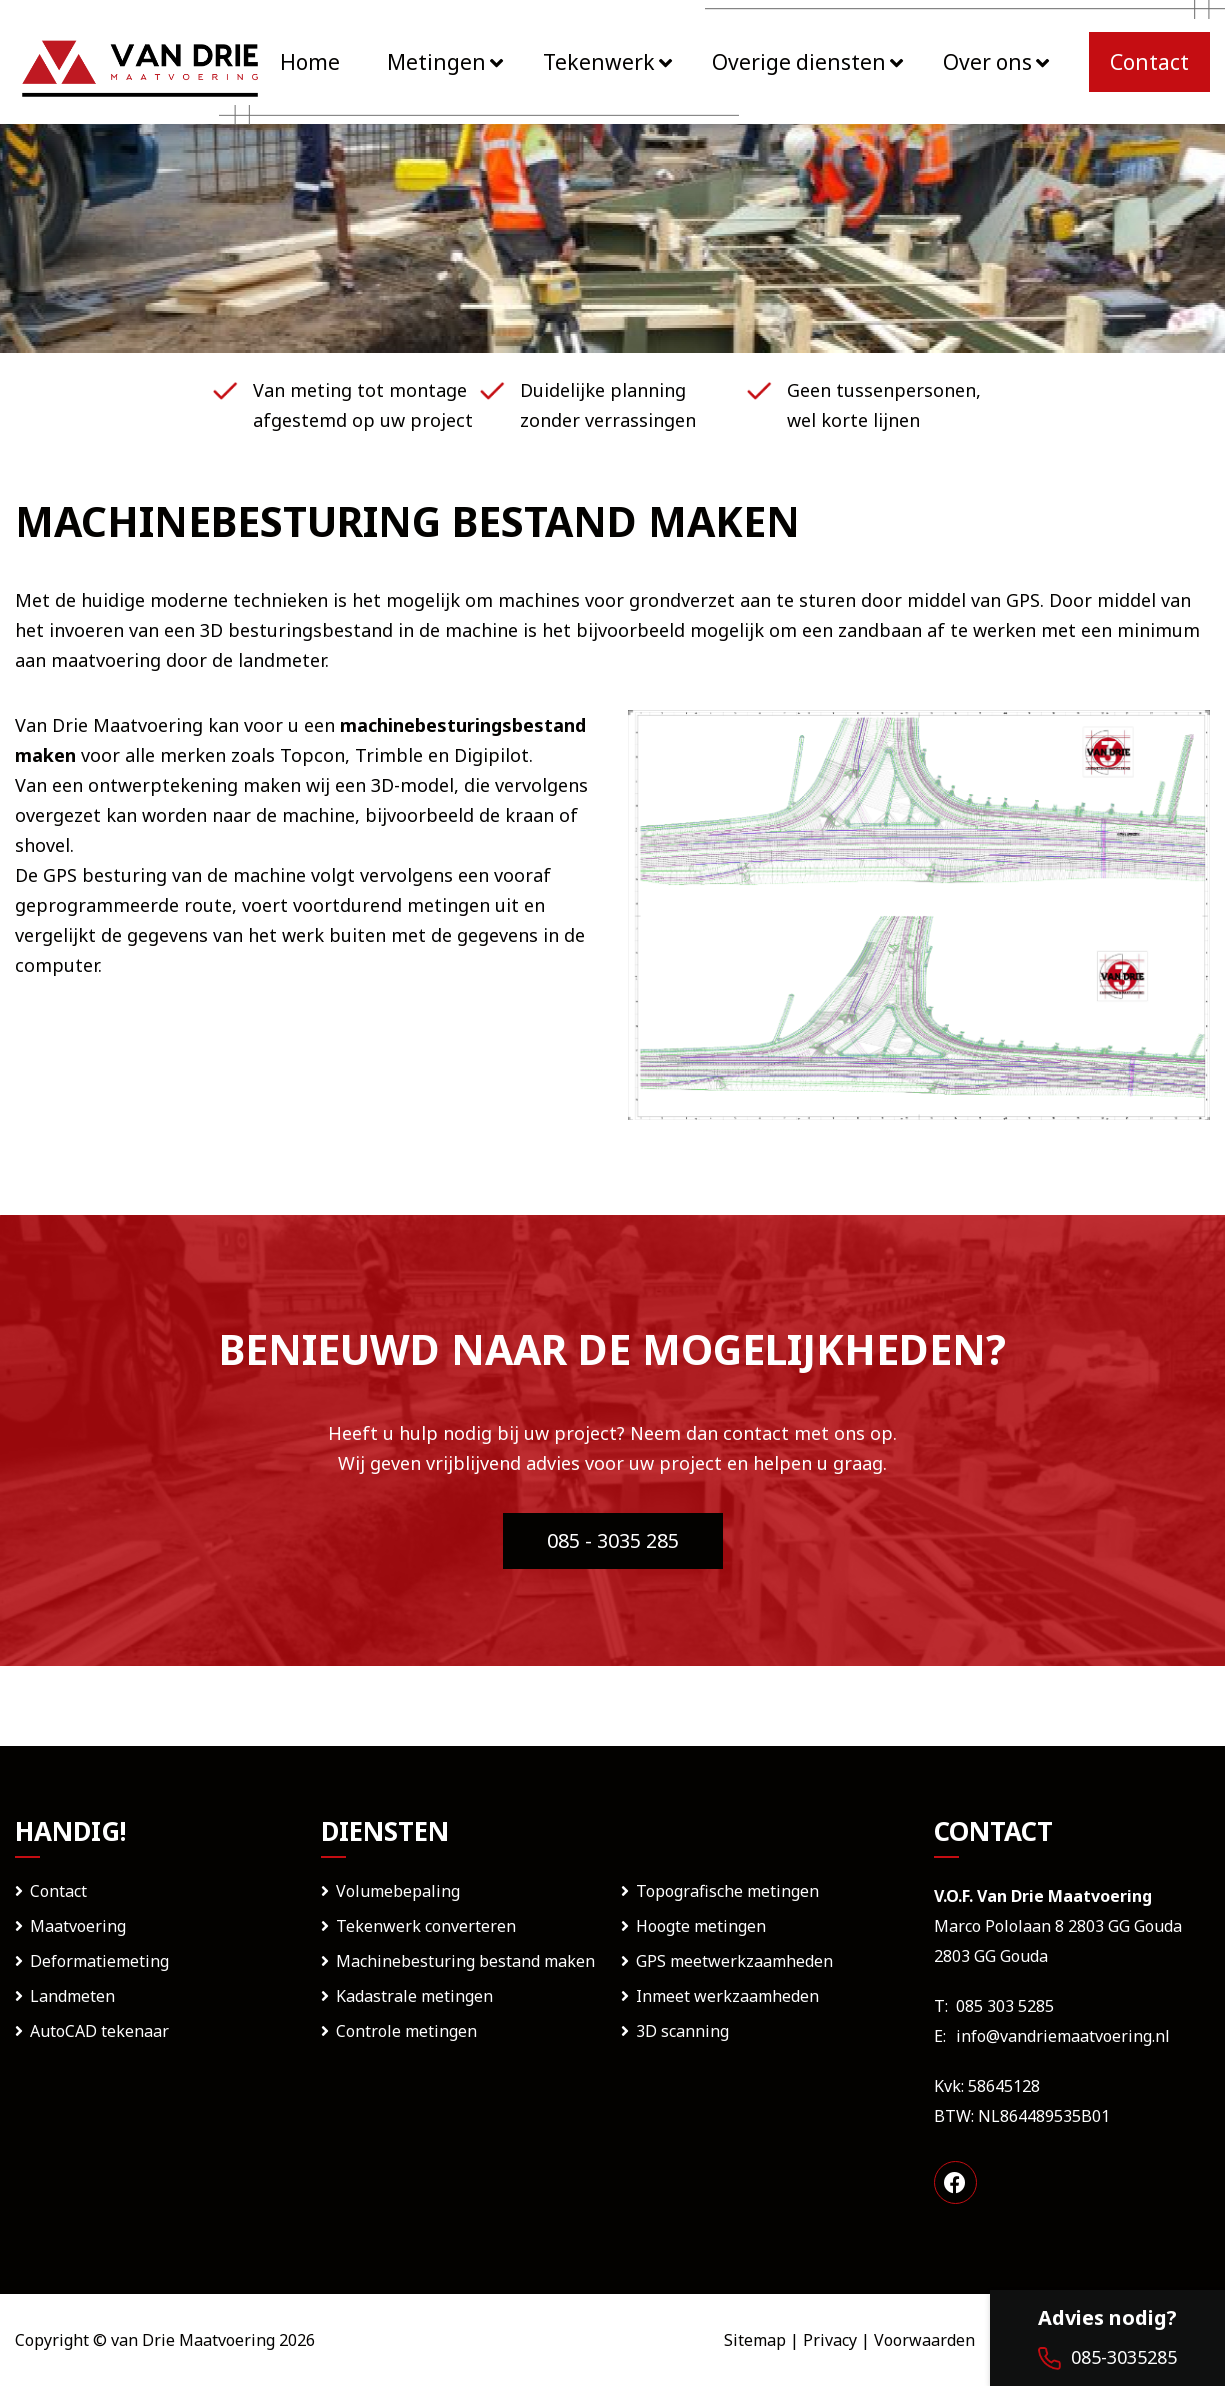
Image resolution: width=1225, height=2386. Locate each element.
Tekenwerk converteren (426, 1926)
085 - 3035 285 (613, 1540)
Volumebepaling (398, 1891)
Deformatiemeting (99, 1961)
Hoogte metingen (701, 1926)
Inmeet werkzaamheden (727, 1996)
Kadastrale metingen (414, 1996)
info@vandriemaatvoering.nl (1063, 2036)
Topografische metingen (727, 1891)
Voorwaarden (924, 2340)
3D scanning (682, 2031)
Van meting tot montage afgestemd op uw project (363, 405)
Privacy (830, 2340)
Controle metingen (406, 2031)
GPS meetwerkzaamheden (734, 1961)
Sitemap (755, 2340)
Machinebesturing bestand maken (465, 1961)
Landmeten (72, 1996)
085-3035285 (1107, 2357)
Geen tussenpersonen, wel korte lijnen (884, 405)
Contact (58, 1891)
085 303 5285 (1005, 2006)
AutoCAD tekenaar (99, 2031)
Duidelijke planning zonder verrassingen (608, 405)
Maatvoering (78, 1926)
